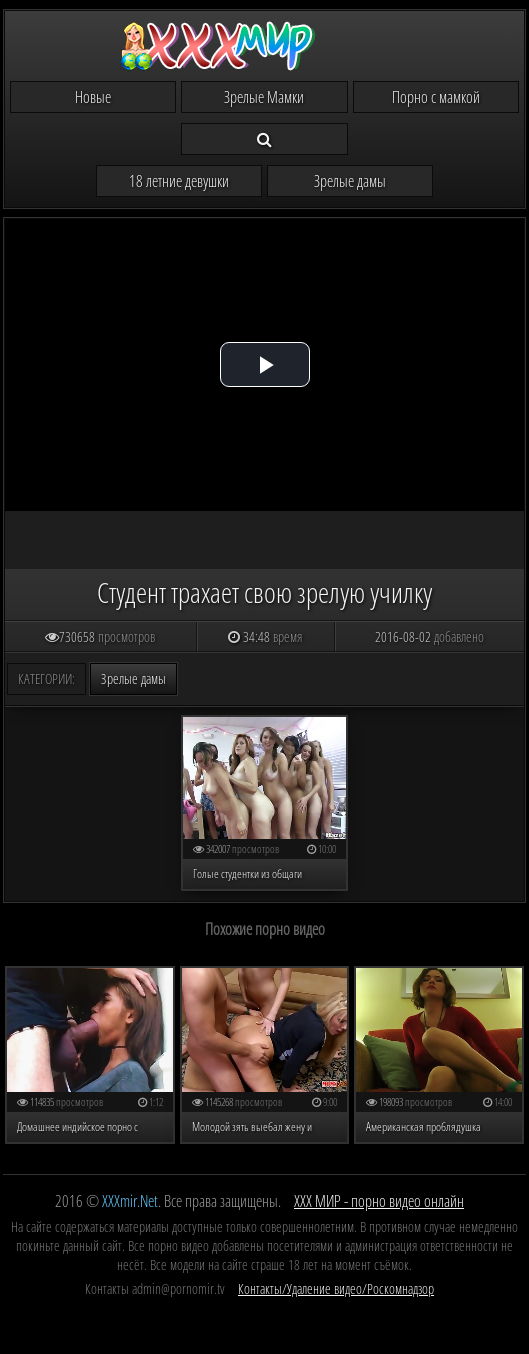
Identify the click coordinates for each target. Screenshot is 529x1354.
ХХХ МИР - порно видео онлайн (379, 1201)
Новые (93, 97)
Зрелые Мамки (264, 97)
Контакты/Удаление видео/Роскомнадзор (336, 1288)
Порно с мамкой (436, 97)
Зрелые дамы (350, 181)
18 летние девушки (179, 181)
